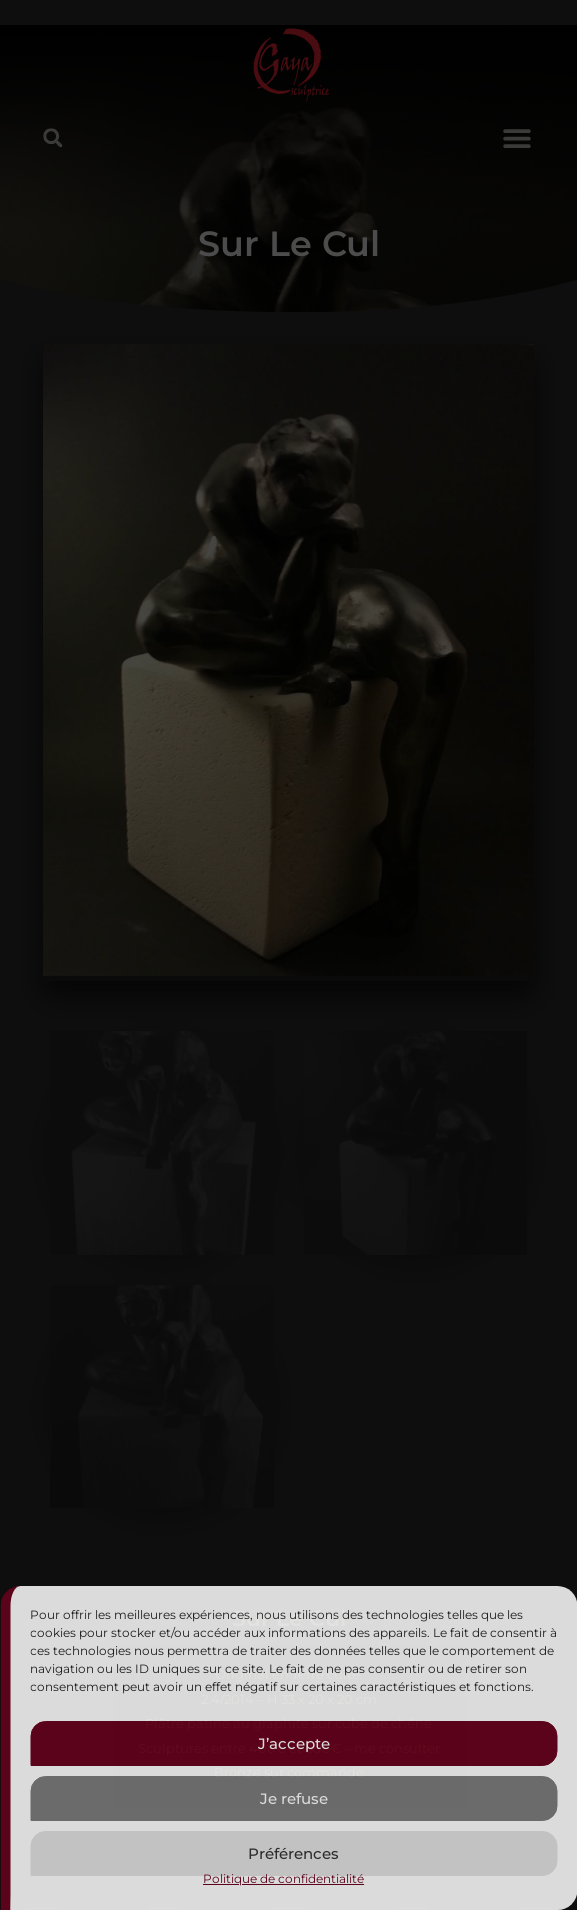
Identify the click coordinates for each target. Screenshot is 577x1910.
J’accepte (294, 1743)
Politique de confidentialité (283, 1878)
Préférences (293, 1853)
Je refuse (294, 1798)
